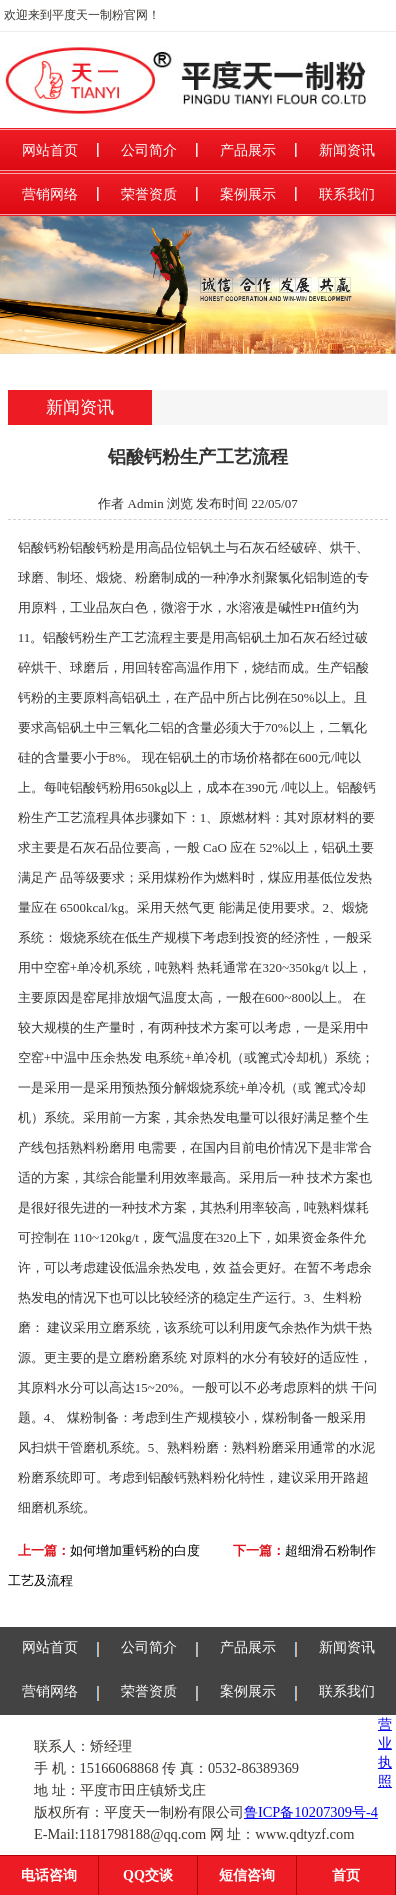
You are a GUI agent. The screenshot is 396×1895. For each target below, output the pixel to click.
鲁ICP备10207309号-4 (311, 1812)
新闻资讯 (347, 150)
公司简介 (149, 150)
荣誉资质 (149, 194)
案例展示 (248, 194)
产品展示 (248, 150)
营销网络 (50, 194)
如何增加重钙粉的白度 (135, 1550)
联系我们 (347, 194)
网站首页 (50, 150)
